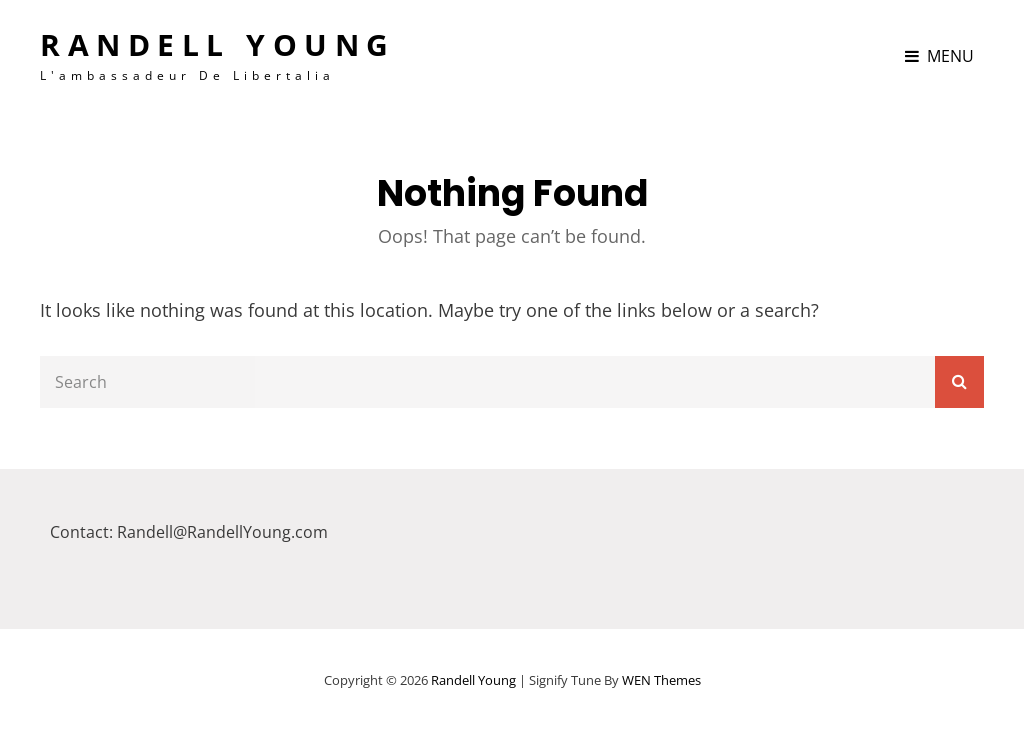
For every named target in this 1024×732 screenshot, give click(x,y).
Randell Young (218, 44)
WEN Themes (661, 680)
